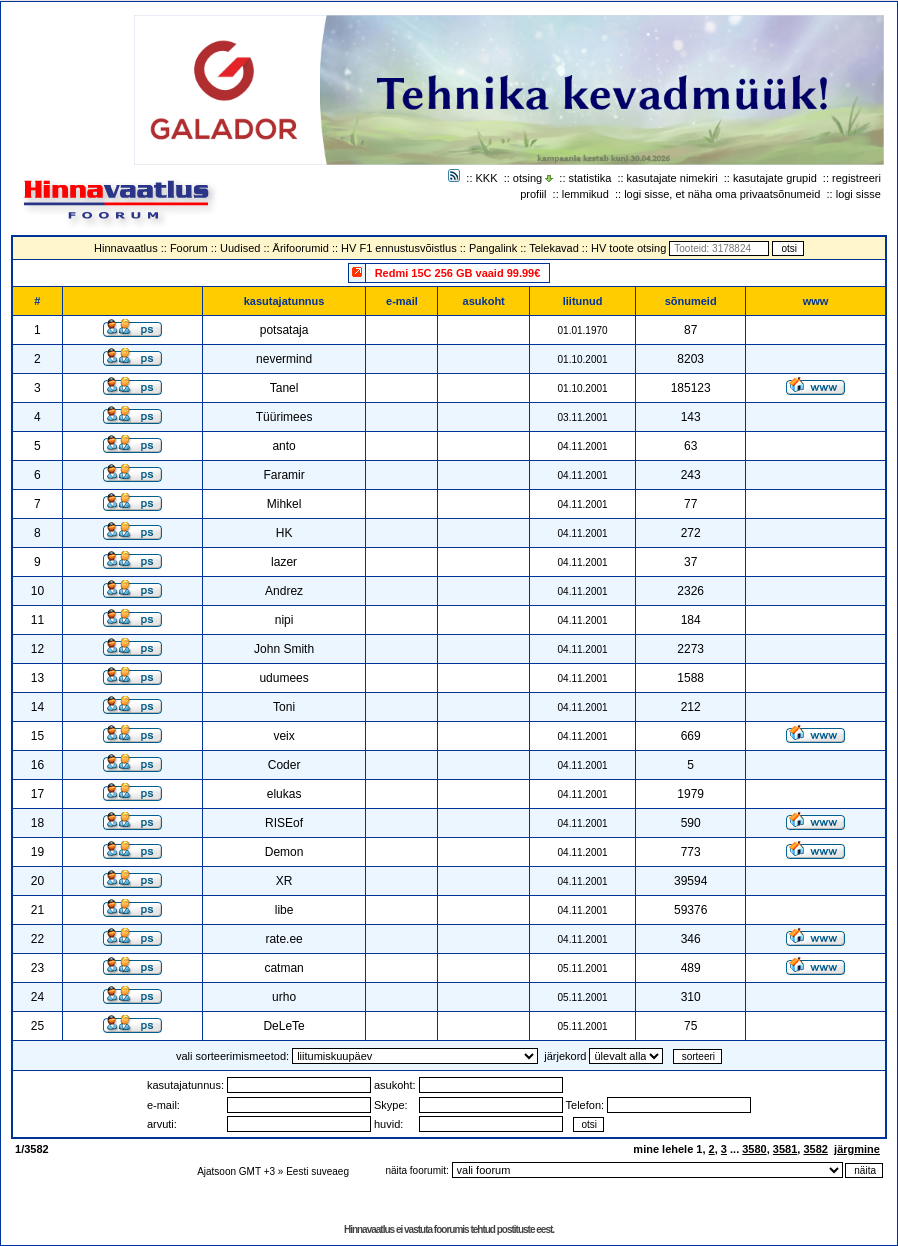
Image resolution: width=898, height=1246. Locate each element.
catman (283, 968)
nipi (284, 620)
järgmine (857, 1149)
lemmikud (585, 194)
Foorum (189, 248)
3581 (785, 1149)
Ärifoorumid (301, 248)
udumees (283, 678)
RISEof (284, 823)
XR (284, 881)
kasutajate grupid (775, 178)
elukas (284, 794)
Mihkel (284, 504)
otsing (527, 178)
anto (283, 446)
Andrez (284, 591)
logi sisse (858, 194)
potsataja (284, 330)
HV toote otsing (628, 248)
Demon (284, 852)
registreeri (856, 178)
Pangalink (493, 248)
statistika (590, 178)
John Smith (284, 649)
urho (284, 997)
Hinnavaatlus (126, 248)
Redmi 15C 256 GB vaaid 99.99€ (458, 273)
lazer (284, 562)
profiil (533, 194)
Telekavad (554, 248)
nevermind (284, 359)
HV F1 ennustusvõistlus (399, 248)
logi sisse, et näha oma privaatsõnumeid (722, 194)
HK (284, 533)
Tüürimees (284, 417)
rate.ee (283, 939)
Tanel (284, 388)
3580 (754, 1149)
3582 (815, 1149)
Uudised (240, 248)
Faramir (283, 475)
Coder (284, 765)
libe (284, 910)
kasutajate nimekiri (672, 178)
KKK (487, 178)
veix (283, 736)
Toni (284, 707)
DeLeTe (283, 1026)
